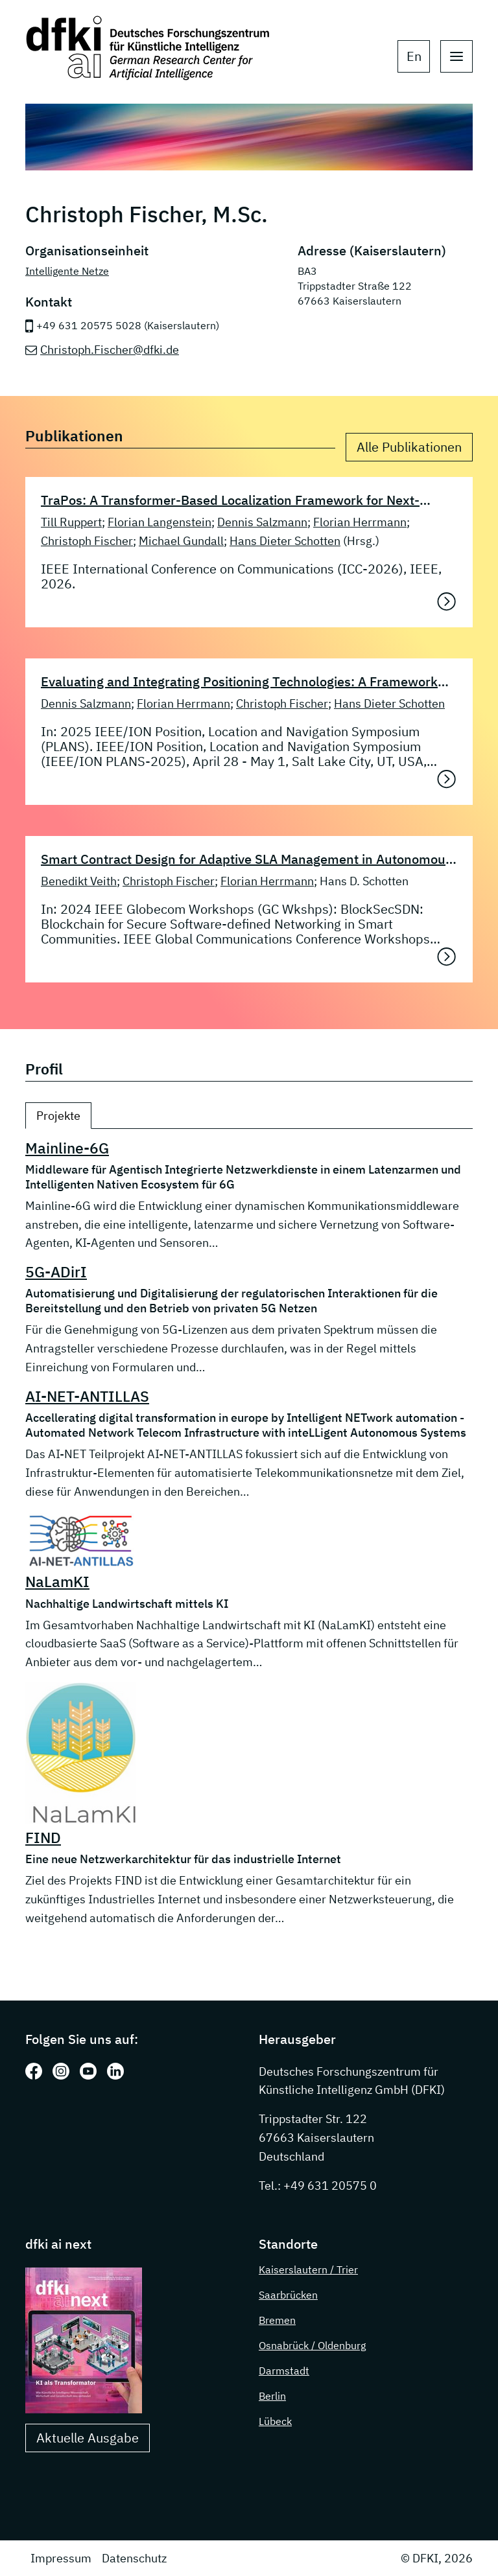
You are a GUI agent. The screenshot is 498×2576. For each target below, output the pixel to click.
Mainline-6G (67, 1148)
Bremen (277, 2320)
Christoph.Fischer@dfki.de (109, 349)
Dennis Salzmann (262, 522)
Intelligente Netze (67, 270)
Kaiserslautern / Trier (308, 2269)
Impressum (60, 2558)
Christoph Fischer (87, 540)
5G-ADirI (56, 1271)
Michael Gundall (181, 540)
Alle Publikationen (409, 447)
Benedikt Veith (79, 881)
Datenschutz (134, 2558)
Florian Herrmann (360, 522)
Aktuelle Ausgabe (87, 2437)
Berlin (272, 2395)
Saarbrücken (288, 2294)
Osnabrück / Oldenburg (312, 2345)
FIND (43, 1837)
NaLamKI (57, 1581)
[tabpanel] (249, 1533)
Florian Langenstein (159, 522)
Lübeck (275, 2421)
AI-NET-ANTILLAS (87, 1396)
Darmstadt (284, 2370)
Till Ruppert (71, 522)
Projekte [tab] (58, 1115)
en (414, 56)
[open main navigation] (456, 56)
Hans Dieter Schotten (285, 540)
